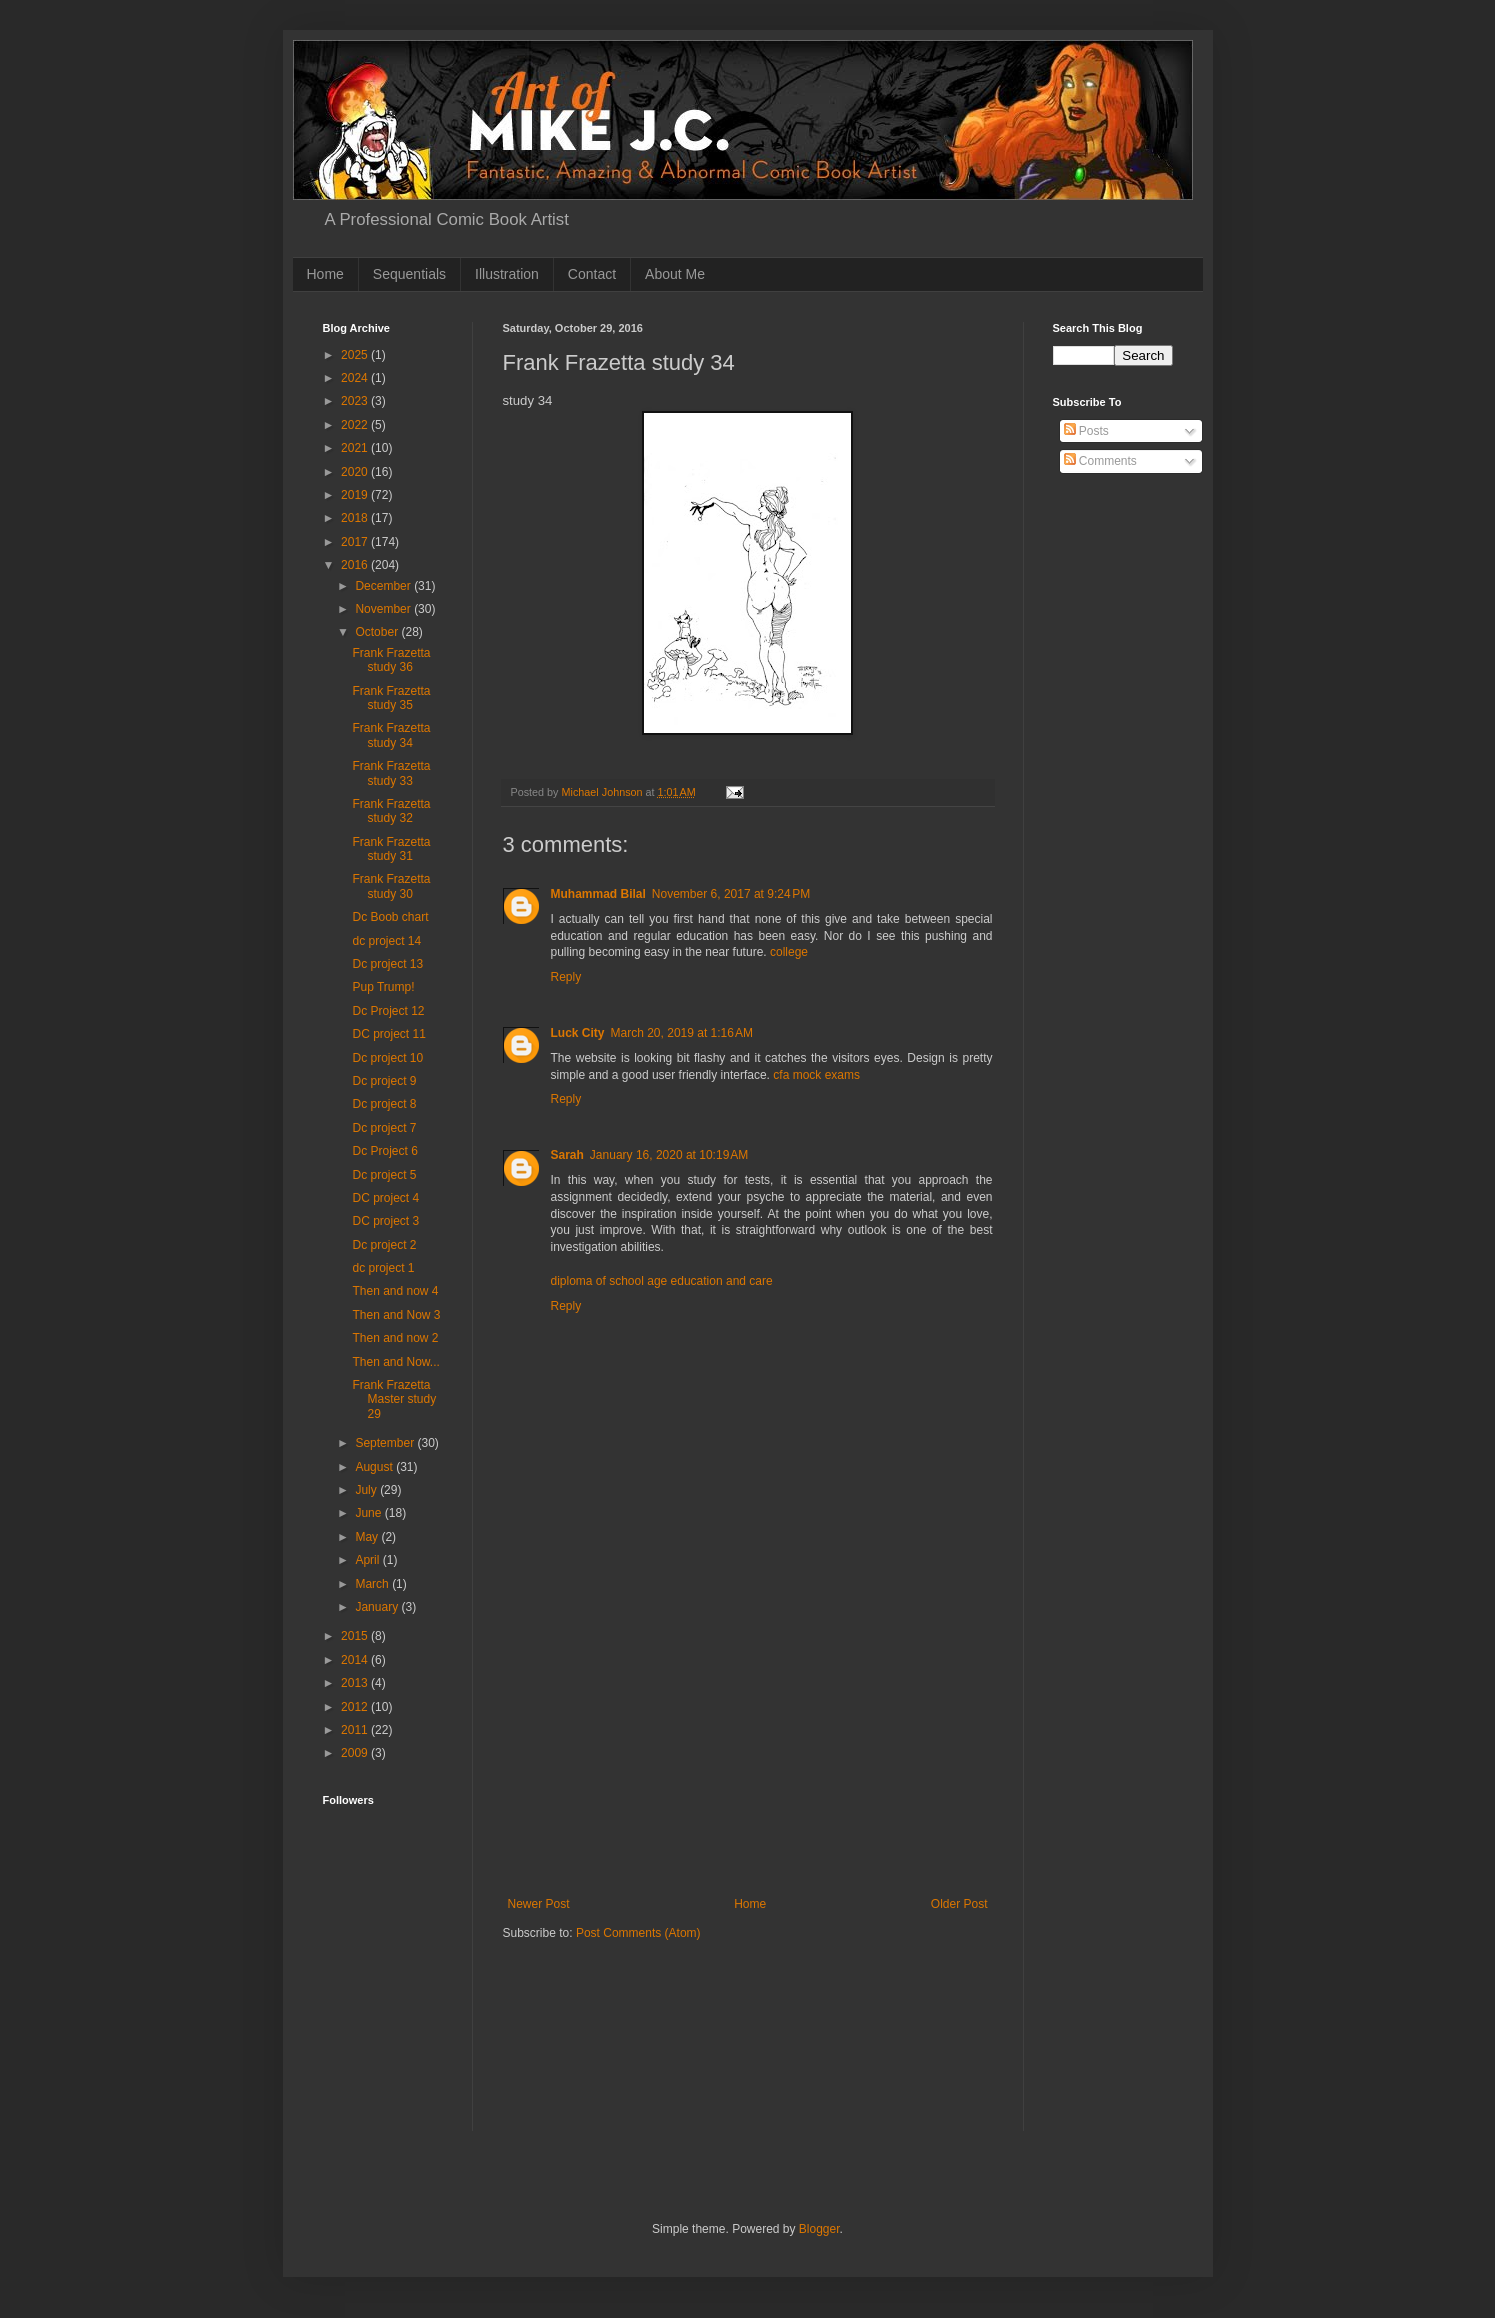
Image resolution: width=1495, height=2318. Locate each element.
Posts (1086, 431)
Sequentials (409, 274)
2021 (356, 448)
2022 (356, 425)
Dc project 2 (384, 1245)
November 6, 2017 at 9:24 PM (731, 894)
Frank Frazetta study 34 (391, 735)
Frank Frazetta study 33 (391, 773)
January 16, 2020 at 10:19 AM (669, 1155)
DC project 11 (388, 1034)
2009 (356, 1753)
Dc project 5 (384, 1175)
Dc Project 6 (384, 1151)
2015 (356, 1636)
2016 (356, 565)
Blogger (819, 2229)
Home (325, 274)
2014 (356, 1660)
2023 (356, 401)
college (789, 952)
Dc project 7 (384, 1128)
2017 (356, 542)
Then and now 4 (395, 1291)
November (384, 609)
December (384, 586)
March (373, 1584)
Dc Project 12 (388, 1011)
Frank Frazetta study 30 (391, 886)
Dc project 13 (387, 964)
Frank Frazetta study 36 (391, 660)
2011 (356, 1730)
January (378, 1607)
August (375, 1467)
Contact (592, 274)
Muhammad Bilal (598, 894)
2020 (356, 472)
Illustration (507, 274)
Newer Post (539, 1904)
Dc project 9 (384, 1081)
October (378, 632)
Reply (566, 977)
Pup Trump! (383, 987)
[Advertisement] (748, 1747)
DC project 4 (385, 1198)
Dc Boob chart (390, 917)
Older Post (959, 1904)
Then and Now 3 (396, 1315)
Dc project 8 (384, 1104)
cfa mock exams (816, 1075)
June (369, 1513)
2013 (356, 1683)
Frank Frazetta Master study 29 (394, 1399)
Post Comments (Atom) (638, 1933)
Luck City (578, 1033)
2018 (356, 518)
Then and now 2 (395, 1338)
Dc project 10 (387, 1058)
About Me (675, 274)
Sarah (567, 1155)
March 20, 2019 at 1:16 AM (682, 1033)
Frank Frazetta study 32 (391, 811)
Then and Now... (395, 1362)
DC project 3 (385, 1221)
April (368, 1560)
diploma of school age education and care (662, 1281)
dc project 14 (386, 941)
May (368, 1537)
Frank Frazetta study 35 (391, 698)
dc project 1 (383, 1268)
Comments (1100, 461)
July (367, 1490)
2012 (356, 1707)
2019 (356, 495)
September (386, 1443)
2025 (356, 355)
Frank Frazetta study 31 (391, 849)
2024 (356, 378)
